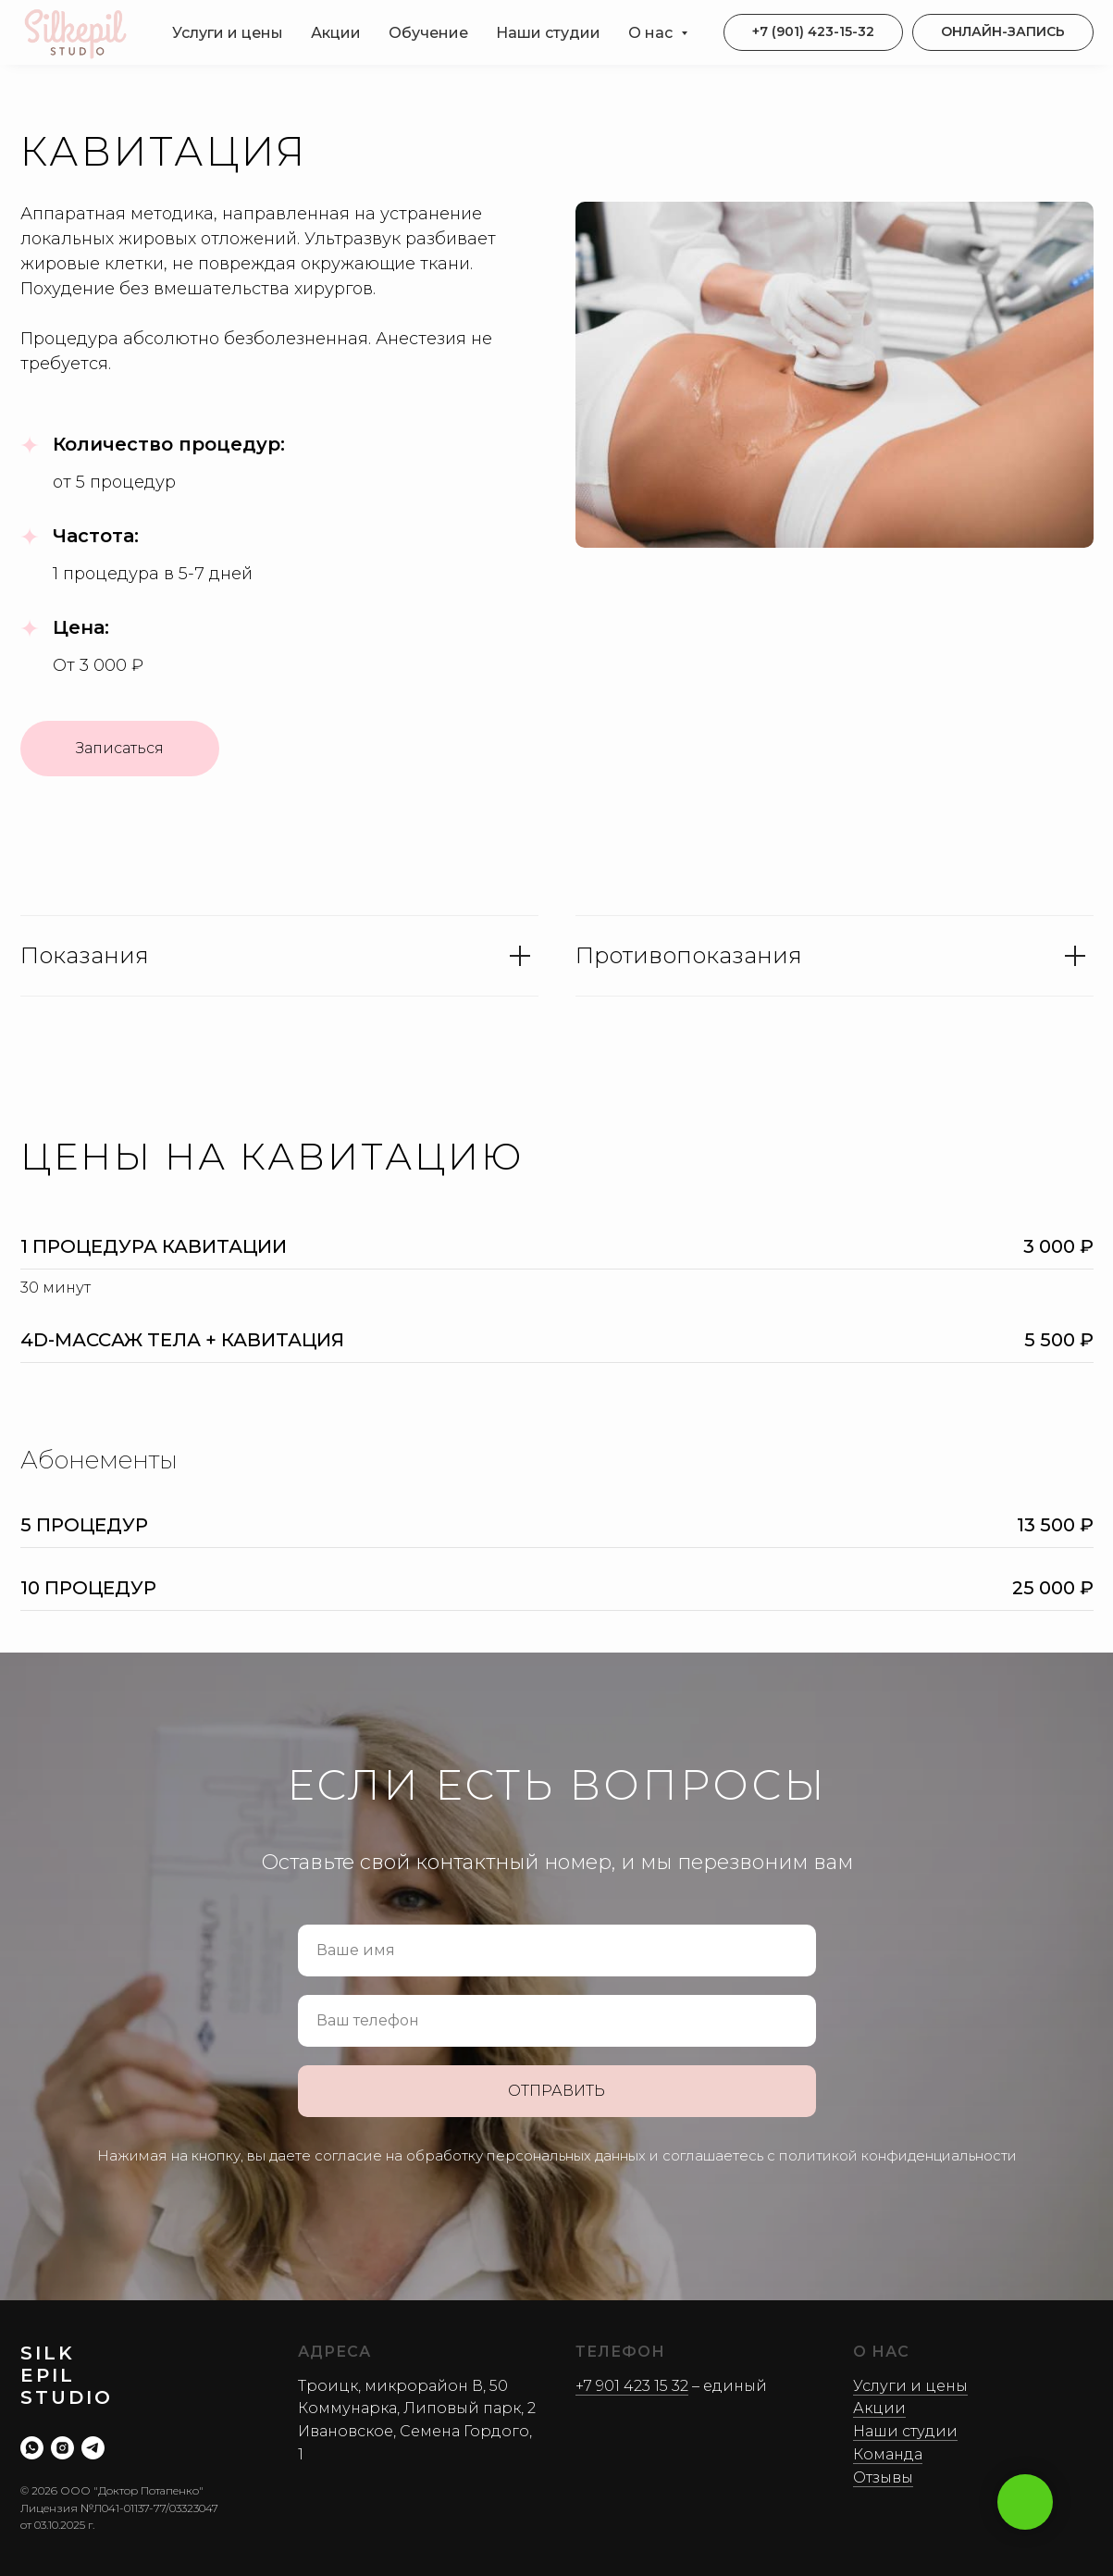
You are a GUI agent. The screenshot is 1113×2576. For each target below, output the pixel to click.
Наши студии (548, 33)
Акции (336, 33)
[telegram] (93, 2447)
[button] (1003, 32)
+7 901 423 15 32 (631, 2386)
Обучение (428, 33)
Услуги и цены (227, 33)
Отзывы (883, 2477)
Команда (887, 2454)
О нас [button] (652, 33)
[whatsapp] (31, 2447)
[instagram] (62, 2447)
